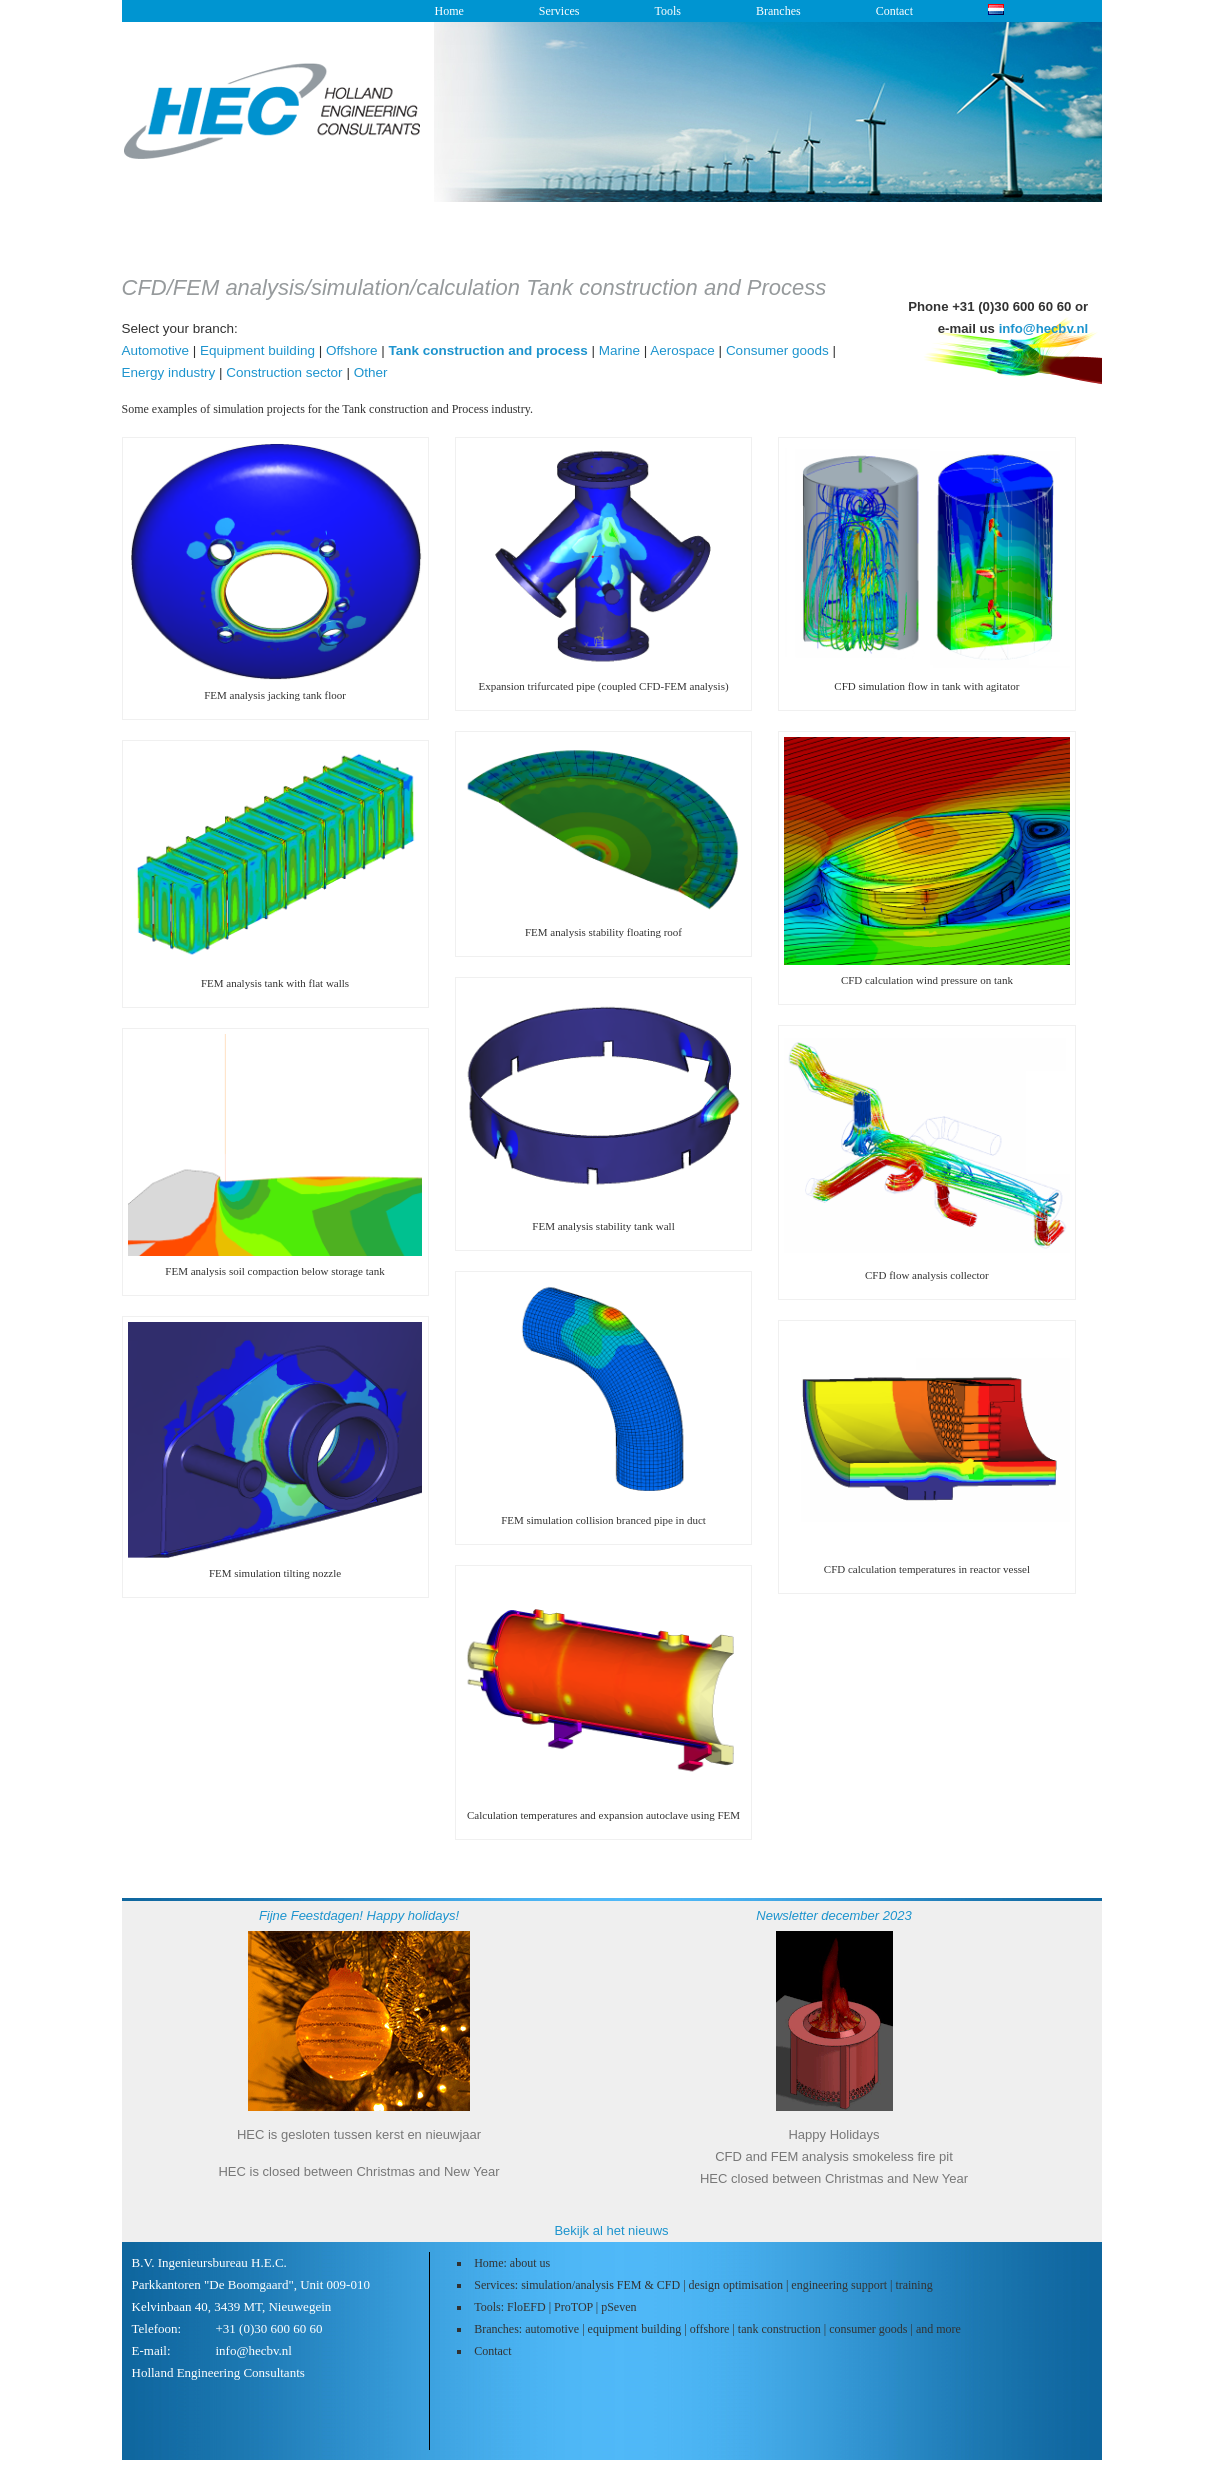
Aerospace (682, 350)
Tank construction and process (487, 350)
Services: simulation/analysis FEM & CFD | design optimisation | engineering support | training (703, 2285)
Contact (894, 11)
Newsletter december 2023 (833, 1915)
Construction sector (284, 372)
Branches (778, 11)
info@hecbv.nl (1044, 328)
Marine (619, 350)
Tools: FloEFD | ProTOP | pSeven (555, 2307)
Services (559, 11)
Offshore (352, 350)
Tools (667, 11)
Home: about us (512, 2263)
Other (371, 372)
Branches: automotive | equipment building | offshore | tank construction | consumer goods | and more (717, 2329)
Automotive (156, 350)
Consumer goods (777, 350)
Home (449, 11)
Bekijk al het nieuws (611, 2230)
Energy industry (169, 372)
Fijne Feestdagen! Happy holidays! (359, 1915)
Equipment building (257, 350)
